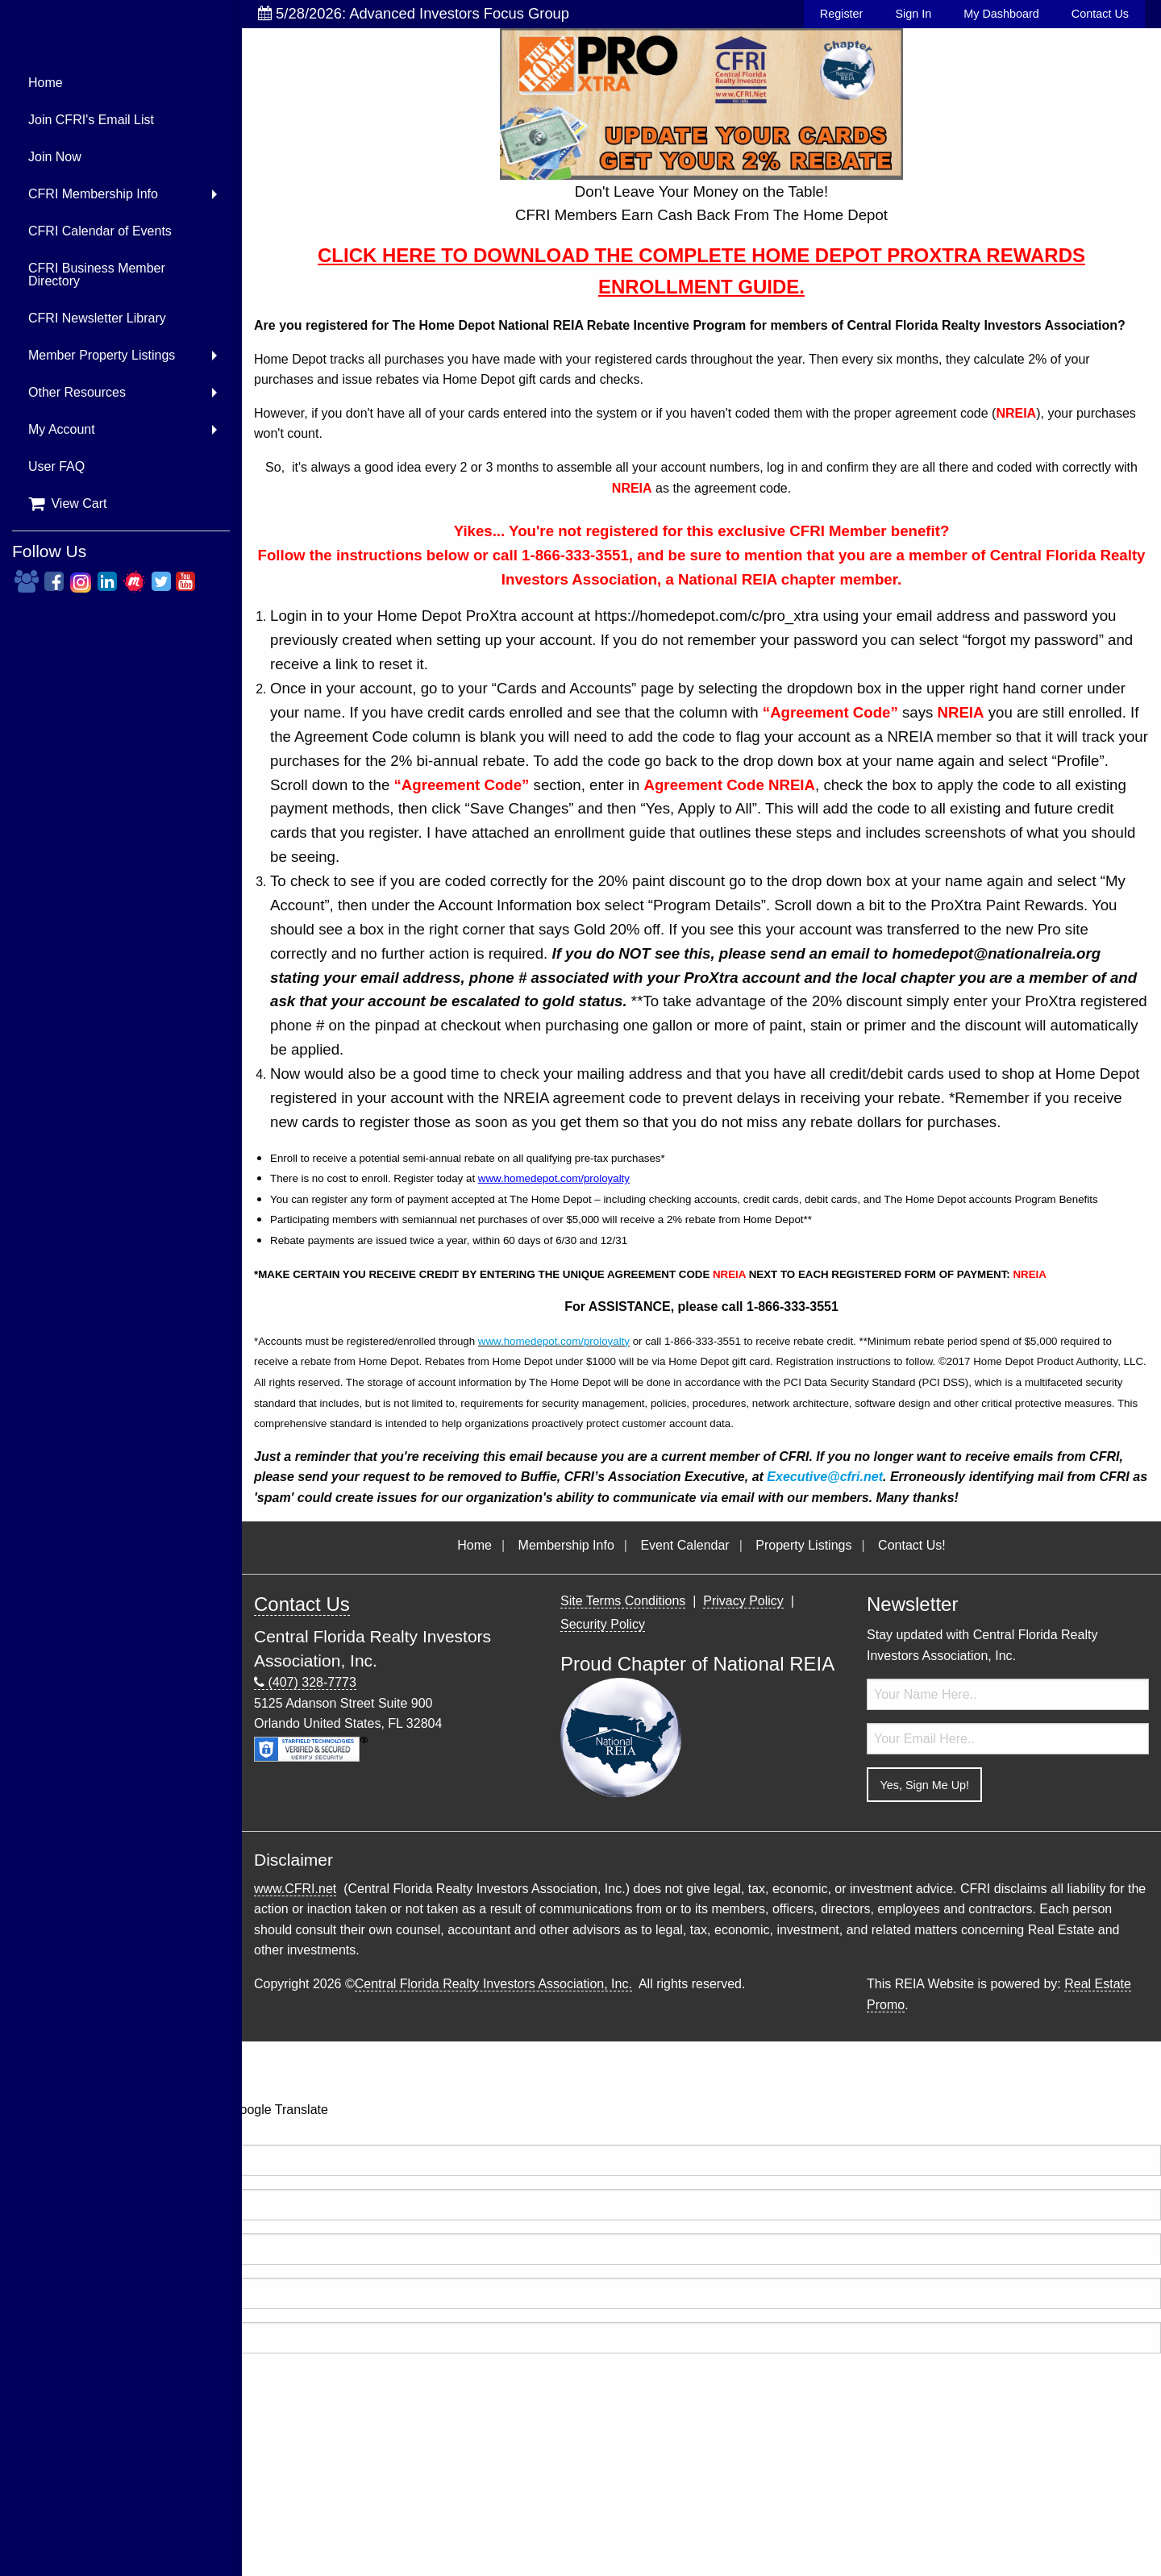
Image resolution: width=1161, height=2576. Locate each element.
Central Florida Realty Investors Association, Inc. (493, 1984)
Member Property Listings (101, 355)
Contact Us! (912, 1545)
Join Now (54, 157)
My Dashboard (1001, 13)
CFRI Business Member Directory (96, 274)
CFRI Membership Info (93, 194)
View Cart (67, 504)
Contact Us (1100, 13)
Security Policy (602, 1624)
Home (45, 82)
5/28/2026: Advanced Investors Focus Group (413, 13)
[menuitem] (121, 83)
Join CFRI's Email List (91, 120)
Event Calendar (684, 1545)
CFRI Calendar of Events (100, 231)
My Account (61, 429)
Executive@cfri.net (825, 1477)
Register (841, 13)
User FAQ (56, 466)
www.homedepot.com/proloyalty (554, 1178)
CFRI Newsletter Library (97, 318)
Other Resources (77, 392)
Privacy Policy (743, 1601)
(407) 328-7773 (305, 1682)
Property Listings (803, 1545)
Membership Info (566, 1545)
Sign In (913, 13)
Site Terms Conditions (622, 1601)
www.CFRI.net (295, 1889)
